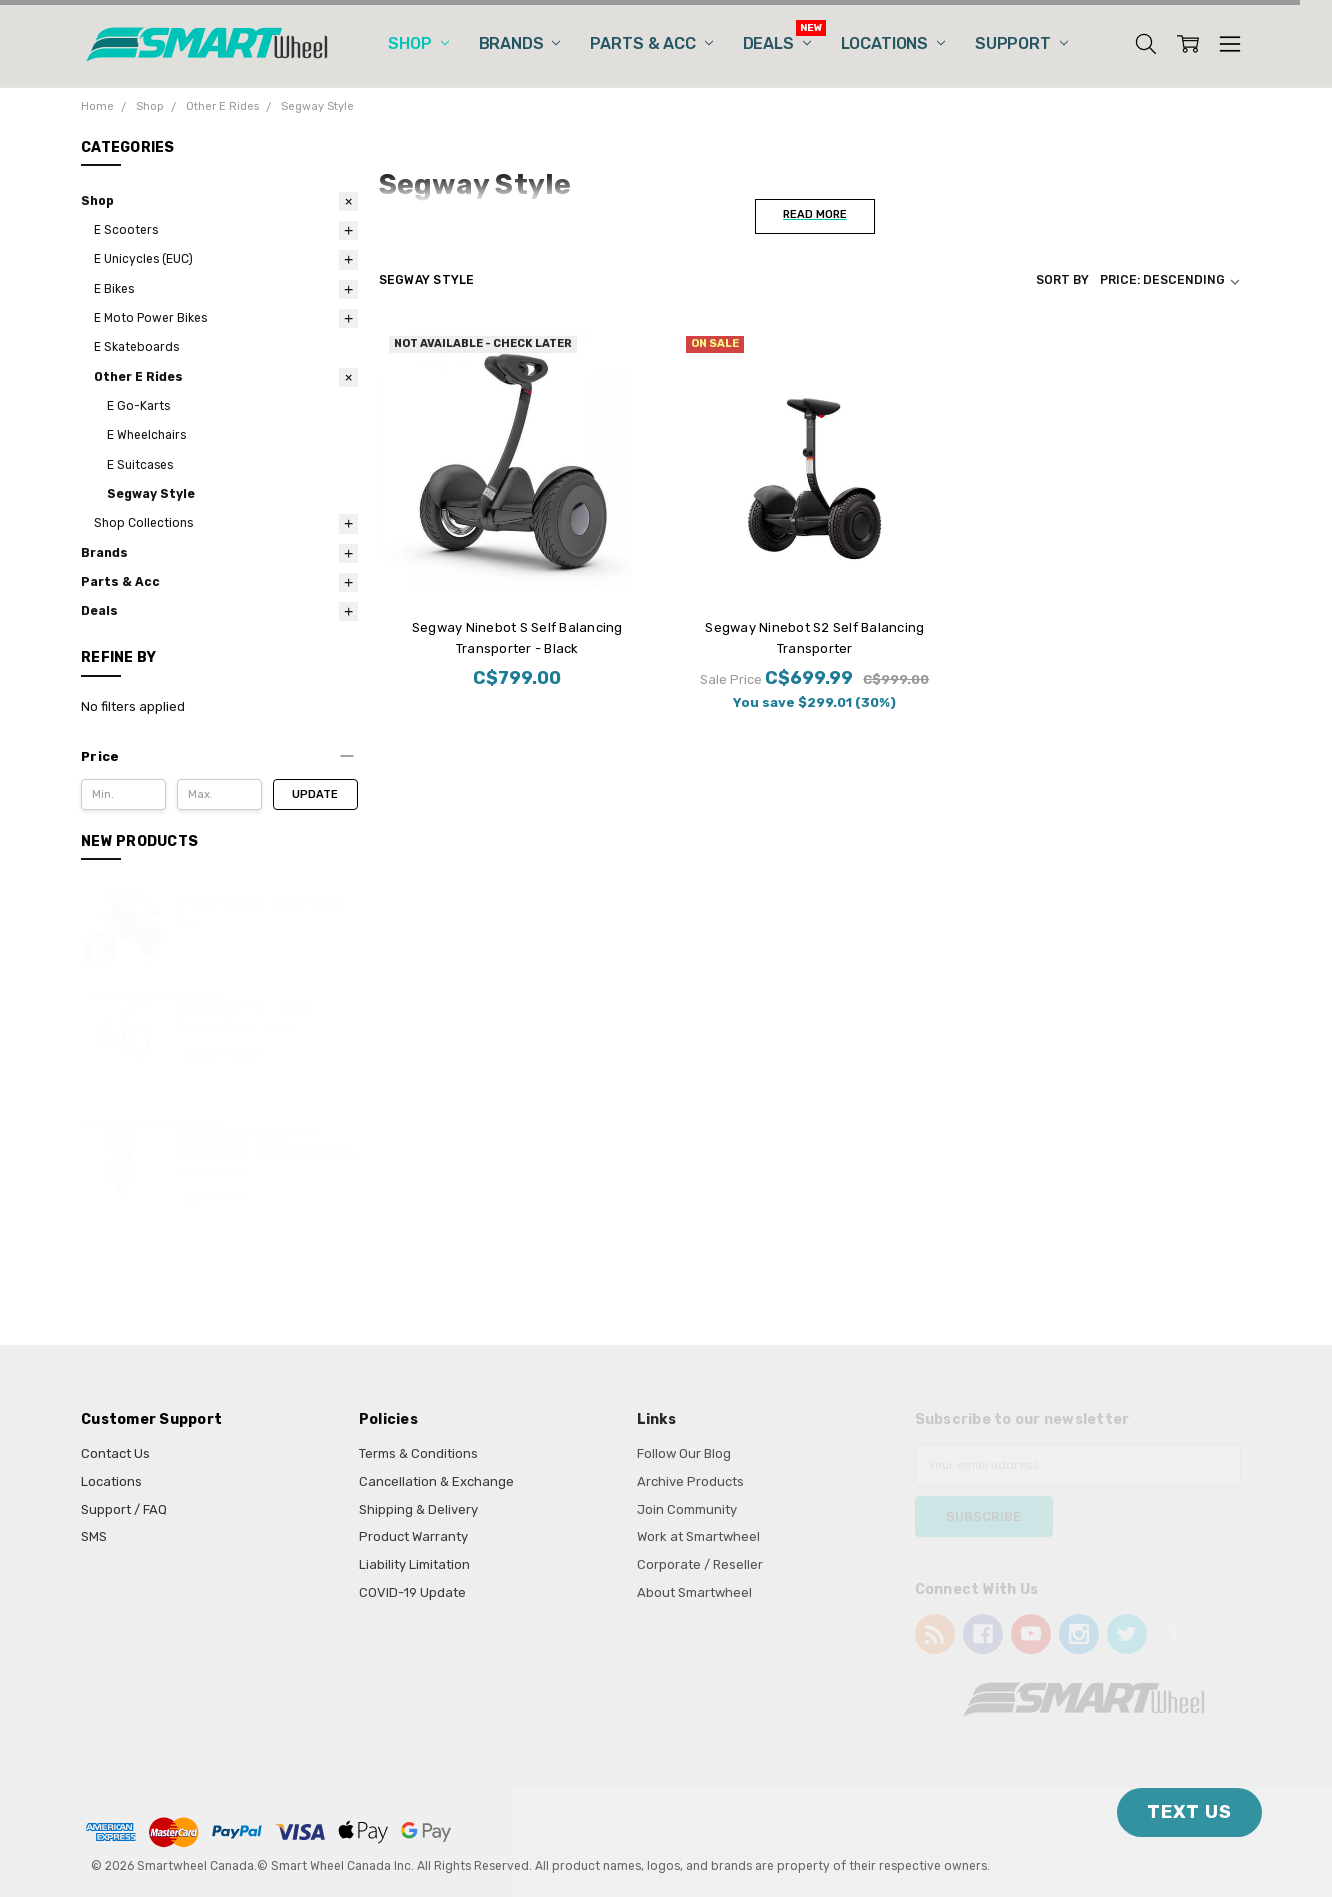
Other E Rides (138, 377)
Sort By (1062, 280)
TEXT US (1189, 1812)
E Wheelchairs (146, 435)
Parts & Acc (651, 43)
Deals (777, 43)
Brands (520, 43)
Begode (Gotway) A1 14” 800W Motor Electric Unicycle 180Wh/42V (266, 1153)
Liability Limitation (414, 1564)
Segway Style (151, 494)
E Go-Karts (138, 406)
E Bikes (114, 289)
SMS (94, 1536)
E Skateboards (136, 347)
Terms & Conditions (418, 1453)
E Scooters (126, 230)
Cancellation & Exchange (436, 1481)
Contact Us (115, 1453)
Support (1021, 43)
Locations (893, 43)
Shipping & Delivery (418, 1509)
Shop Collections (143, 523)
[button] (219, 757)
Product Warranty (413, 1536)
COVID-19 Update (412, 1592)
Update (315, 794)
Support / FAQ (124, 1509)
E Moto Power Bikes (150, 318)
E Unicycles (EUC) (143, 259)
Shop (418, 43)
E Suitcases (140, 465)
